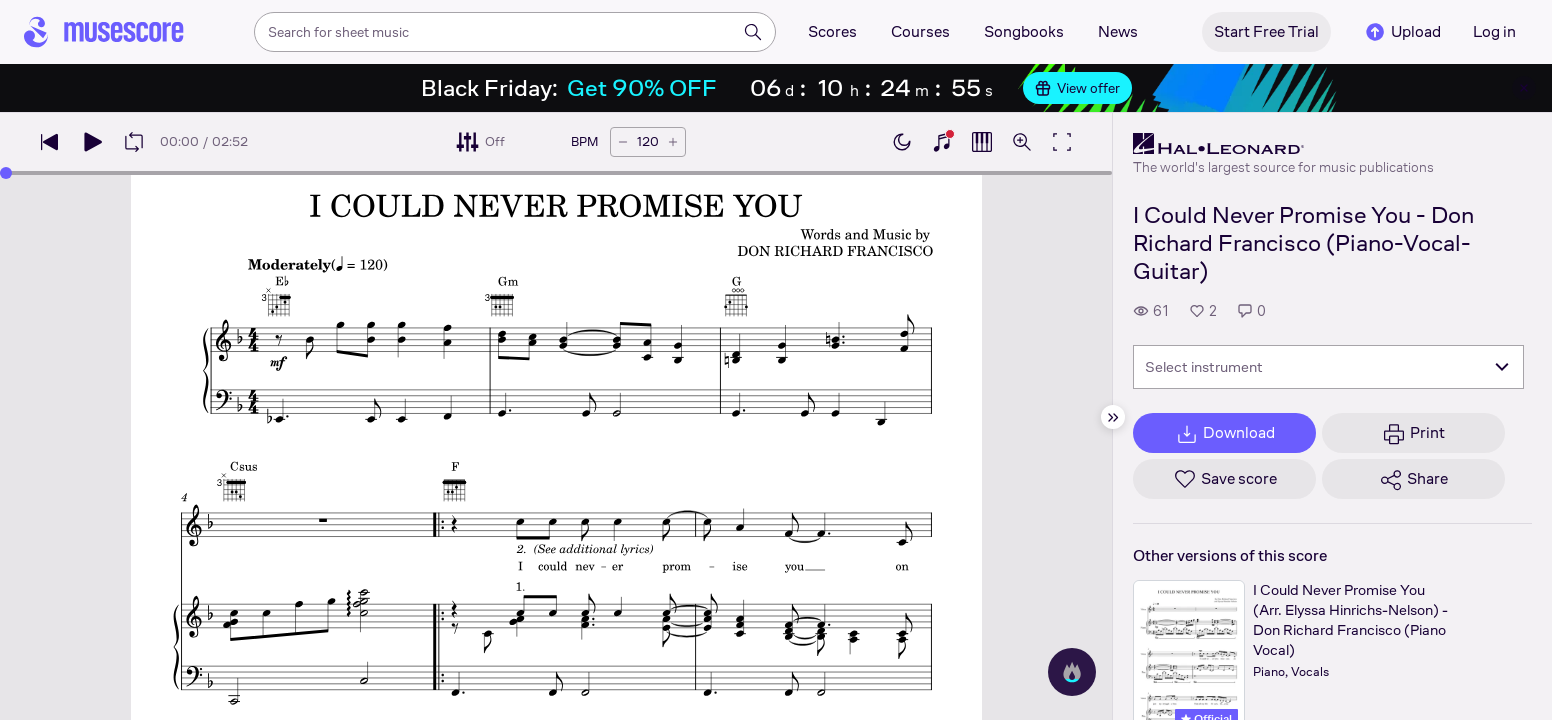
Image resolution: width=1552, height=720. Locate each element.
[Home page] (104, 32)
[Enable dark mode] (902, 142)
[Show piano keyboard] (942, 142)
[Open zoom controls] (1022, 142)
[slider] (6, 173)
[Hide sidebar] (1113, 417)
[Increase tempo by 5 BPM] (673, 142)
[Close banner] (1524, 88)
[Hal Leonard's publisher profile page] (1283, 144)
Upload (1402, 32)
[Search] (753, 32)
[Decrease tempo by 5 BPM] (623, 142)
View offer (1077, 88)
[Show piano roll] (982, 142)
